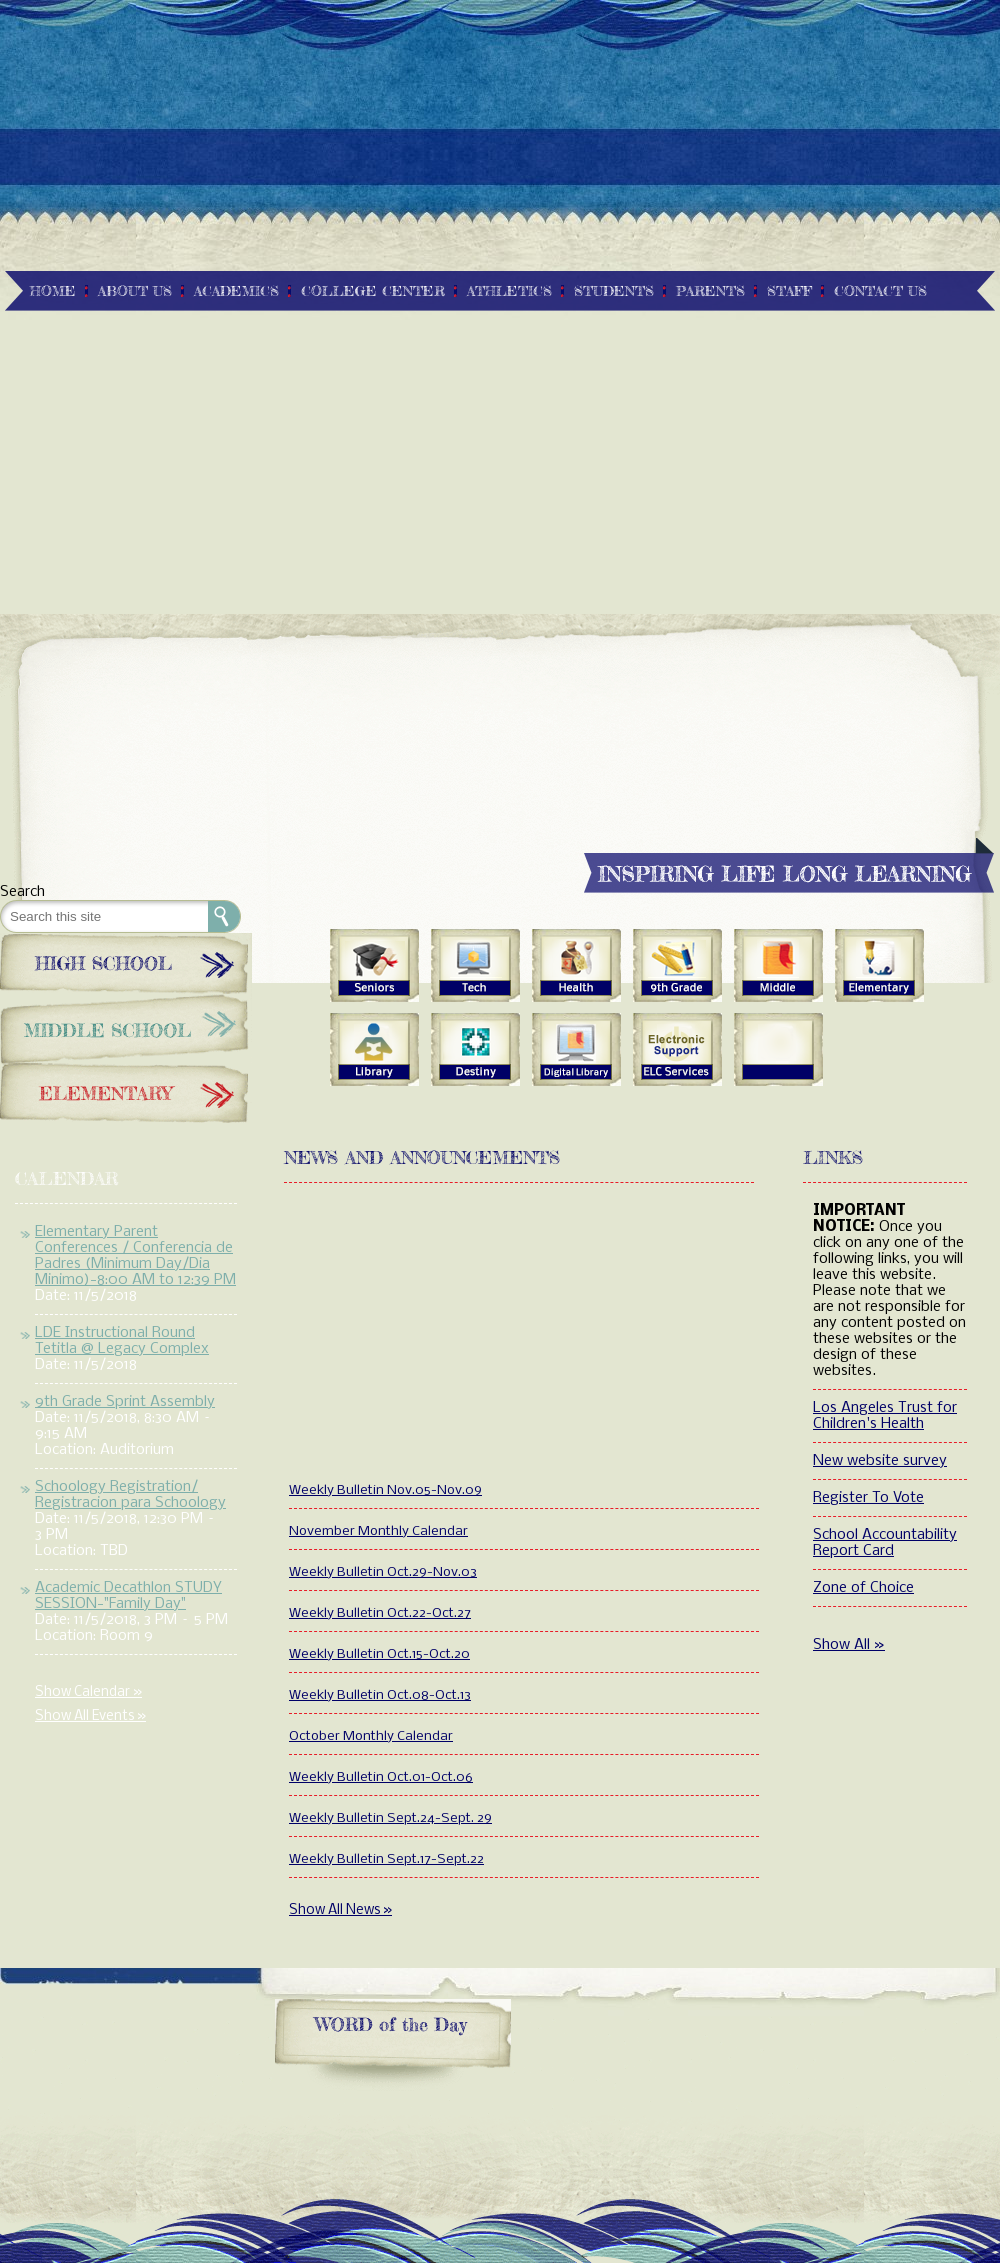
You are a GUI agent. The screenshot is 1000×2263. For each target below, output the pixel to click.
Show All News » (340, 1910)
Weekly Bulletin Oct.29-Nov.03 (383, 1572)
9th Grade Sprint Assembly (125, 1402)
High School (126, 963)
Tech (475, 966)
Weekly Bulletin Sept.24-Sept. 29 (390, 1818)
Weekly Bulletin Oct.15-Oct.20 (379, 1654)
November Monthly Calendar (378, 1531)
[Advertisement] (500, 140)
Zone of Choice (863, 1588)
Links (833, 1157)
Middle (778, 966)
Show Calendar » (88, 1692)
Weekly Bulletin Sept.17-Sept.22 (386, 1859)
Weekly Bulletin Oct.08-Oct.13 (380, 1695)
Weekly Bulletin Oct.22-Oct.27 (380, 1613)
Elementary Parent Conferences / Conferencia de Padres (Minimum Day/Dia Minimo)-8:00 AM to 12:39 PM (135, 1256)
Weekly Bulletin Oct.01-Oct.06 (381, 1777)
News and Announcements (422, 1157)
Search (22, 892)
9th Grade (677, 966)
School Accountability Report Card (885, 1543)
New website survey (880, 1461)
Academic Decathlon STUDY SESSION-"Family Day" (128, 1596)
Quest (475, 1050)
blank (778, 1050)
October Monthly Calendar (371, 1736)
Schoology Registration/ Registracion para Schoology (130, 1495)
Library (374, 1050)
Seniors (374, 966)
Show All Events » (90, 1716)
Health (576, 966)
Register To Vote (868, 1498)
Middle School (126, 1028)
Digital (576, 1050)
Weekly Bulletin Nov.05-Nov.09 (385, 1490)
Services (677, 1050)
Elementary (126, 1093)
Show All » (849, 1645)
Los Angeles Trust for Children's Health (885, 1416)
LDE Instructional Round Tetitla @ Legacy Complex (122, 1341)
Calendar (67, 1178)
